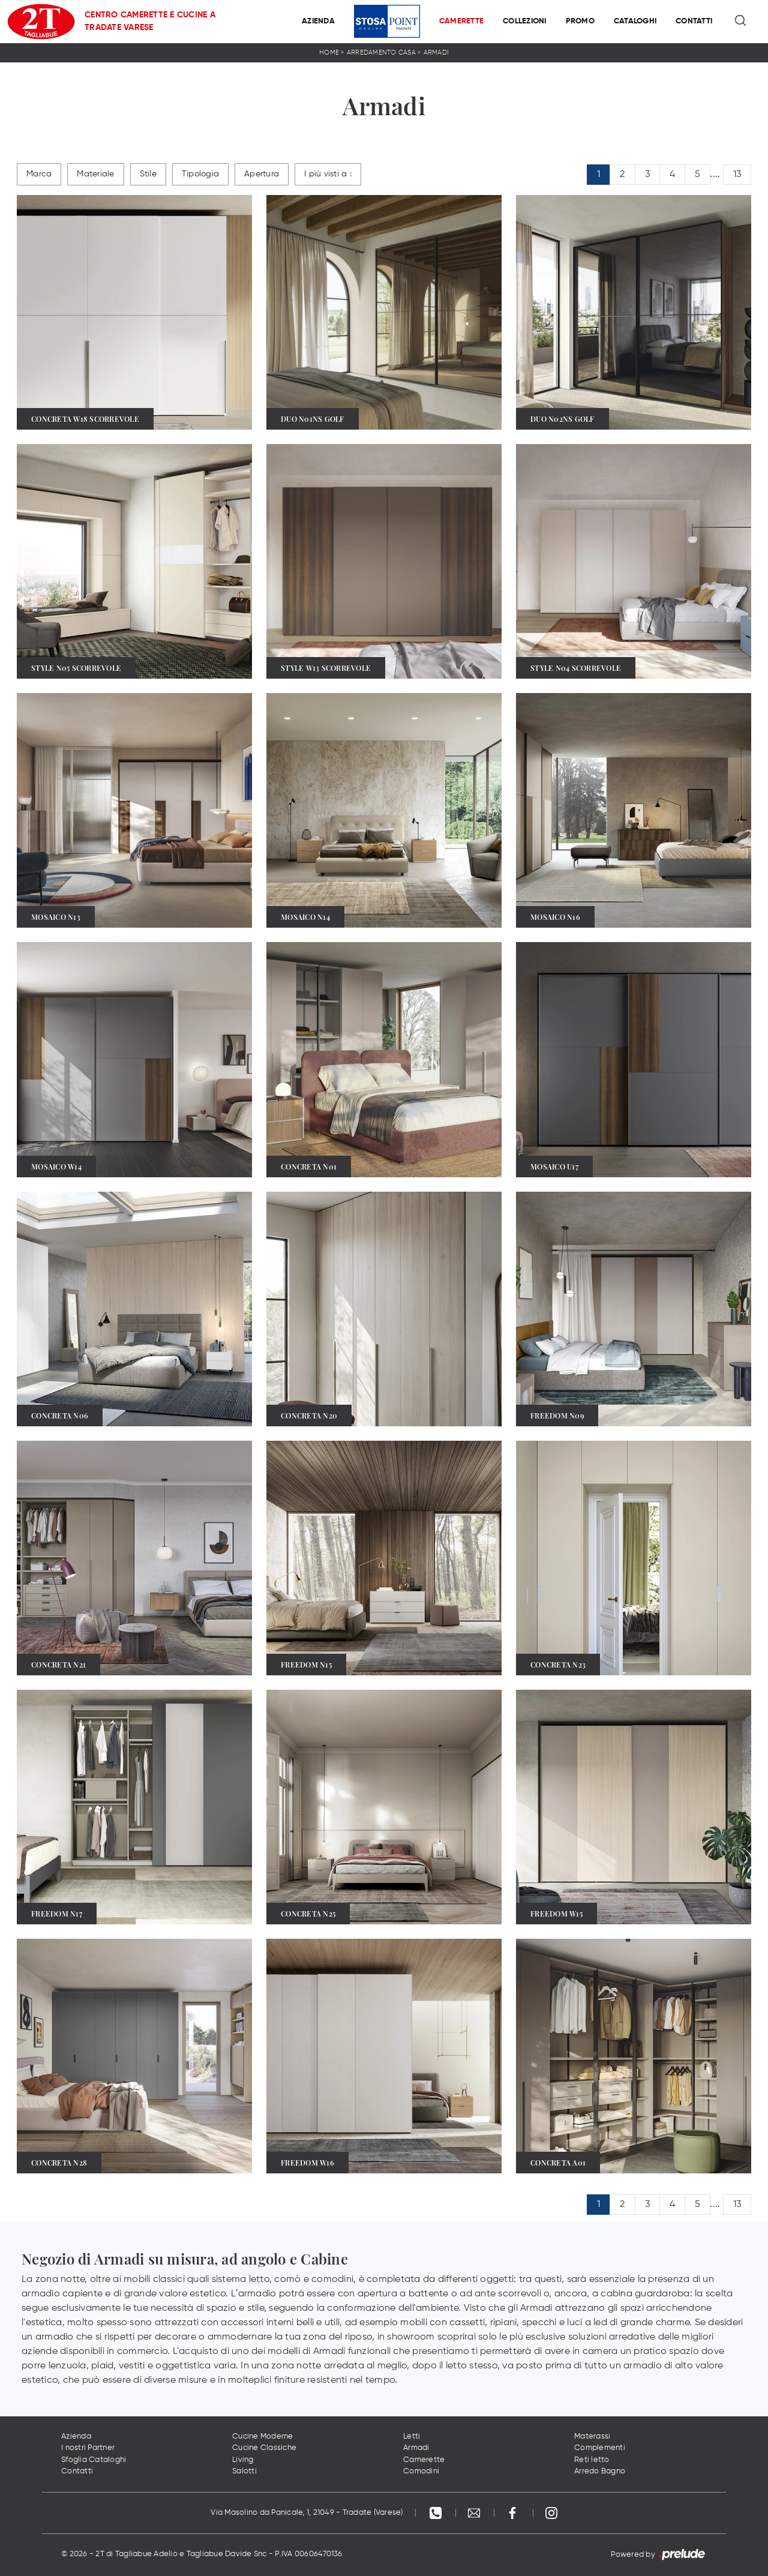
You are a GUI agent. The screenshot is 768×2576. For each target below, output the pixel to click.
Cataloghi (635, 21)
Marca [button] (39, 174)
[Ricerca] (741, 21)
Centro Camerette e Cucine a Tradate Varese (150, 21)
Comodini (421, 2471)
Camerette (461, 21)
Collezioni (525, 21)
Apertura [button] (261, 174)
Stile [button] (148, 174)
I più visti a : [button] (328, 174)
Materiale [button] (95, 174)
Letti (411, 2436)
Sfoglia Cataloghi (93, 2460)
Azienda (318, 21)
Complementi (599, 2448)
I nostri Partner (88, 2448)
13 (737, 174)
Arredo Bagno (599, 2471)
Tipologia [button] (200, 174)
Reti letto (592, 2460)
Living (243, 2460)
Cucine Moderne (262, 2436)
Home (329, 52)
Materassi (592, 2436)
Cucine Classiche (264, 2448)
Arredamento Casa (381, 52)
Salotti (244, 2471)
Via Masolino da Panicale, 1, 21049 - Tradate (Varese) (307, 2513)
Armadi (436, 52)
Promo (580, 21)
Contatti (694, 21)
